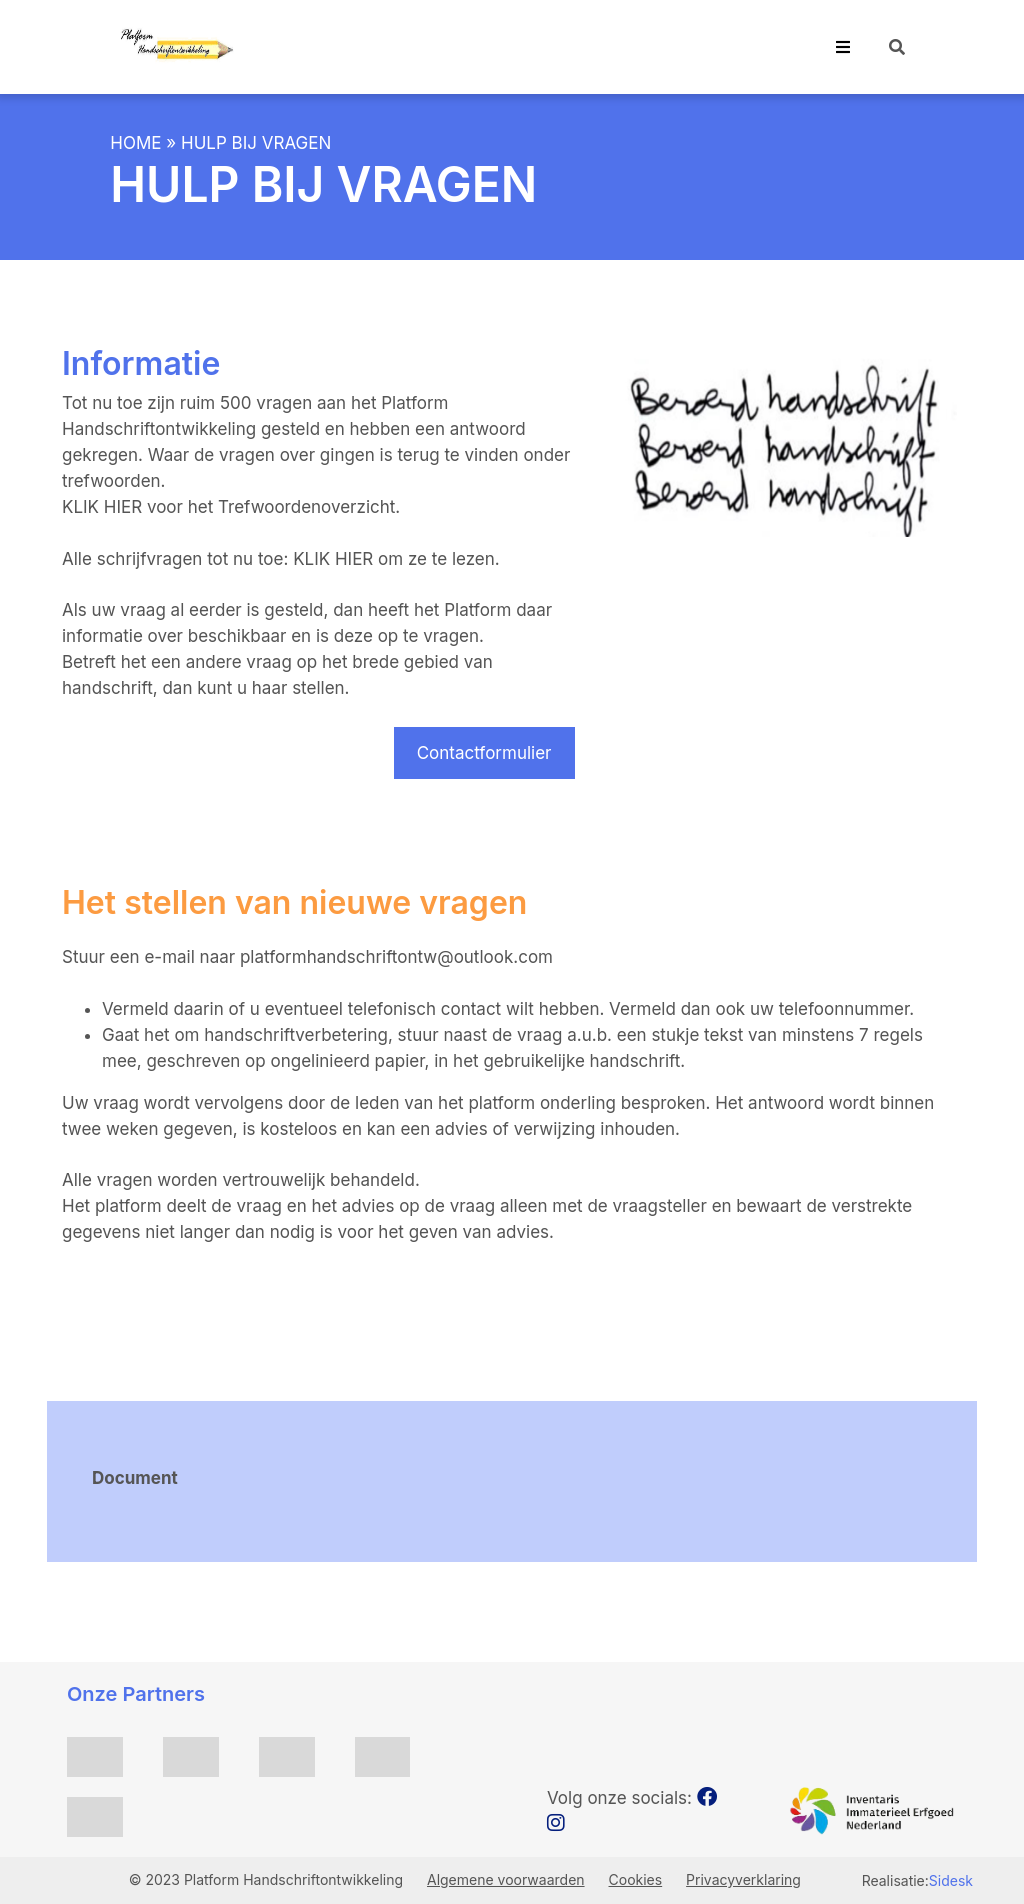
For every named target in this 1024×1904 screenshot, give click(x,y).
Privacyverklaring (743, 1879)
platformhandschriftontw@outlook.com (396, 957)
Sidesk (951, 1880)
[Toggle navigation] (843, 47)
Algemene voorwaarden (506, 1879)
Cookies (636, 1879)
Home (135, 143)
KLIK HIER (104, 507)
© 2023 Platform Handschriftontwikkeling (268, 1879)
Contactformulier (484, 753)
